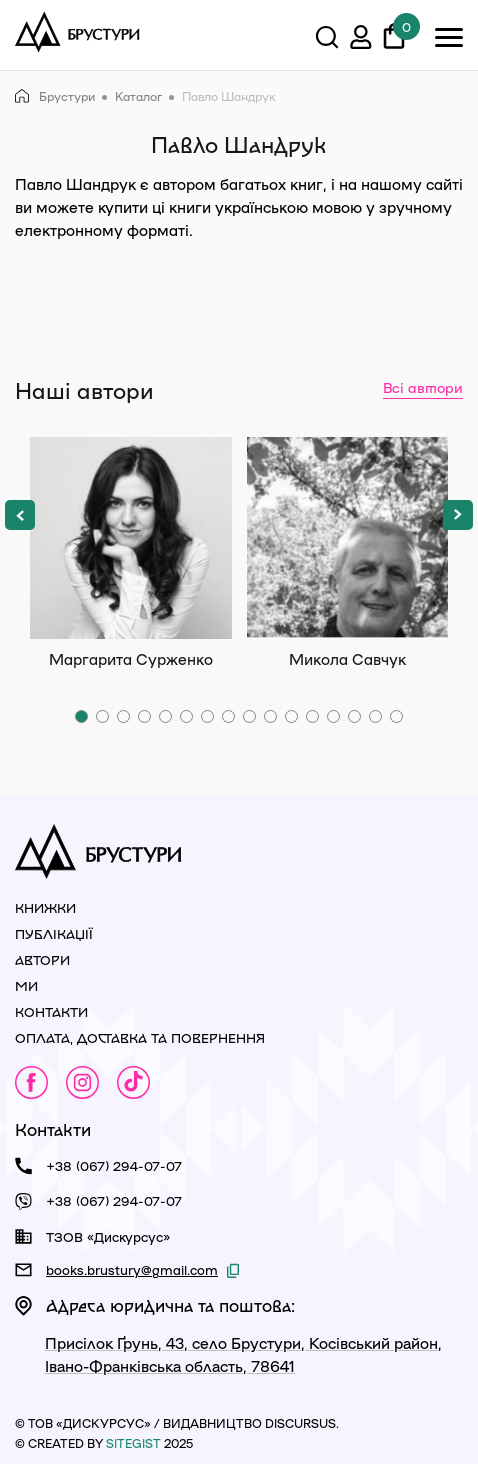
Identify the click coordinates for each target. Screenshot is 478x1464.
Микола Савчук (348, 538)
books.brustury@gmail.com (132, 1269)
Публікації (54, 933)
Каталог (138, 96)
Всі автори (423, 387)
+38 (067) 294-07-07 (114, 1165)
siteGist (133, 1443)
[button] (20, 515)
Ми (26, 985)
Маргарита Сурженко (131, 538)
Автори (42, 959)
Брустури (55, 96)
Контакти (51, 1011)
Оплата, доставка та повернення (140, 1037)
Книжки (45, 907)
